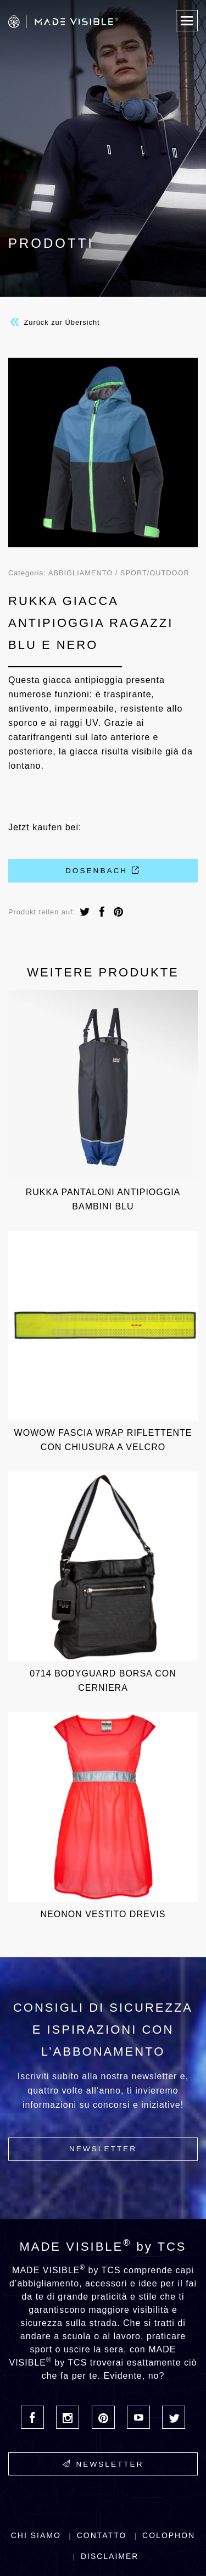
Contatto (102, 2535)
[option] (103, 452)
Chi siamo (36, 2535)
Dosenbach (103, 870)
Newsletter (103, 2149)
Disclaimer (110, 2556)
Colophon (168, 2535)
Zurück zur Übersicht (54, 322)
